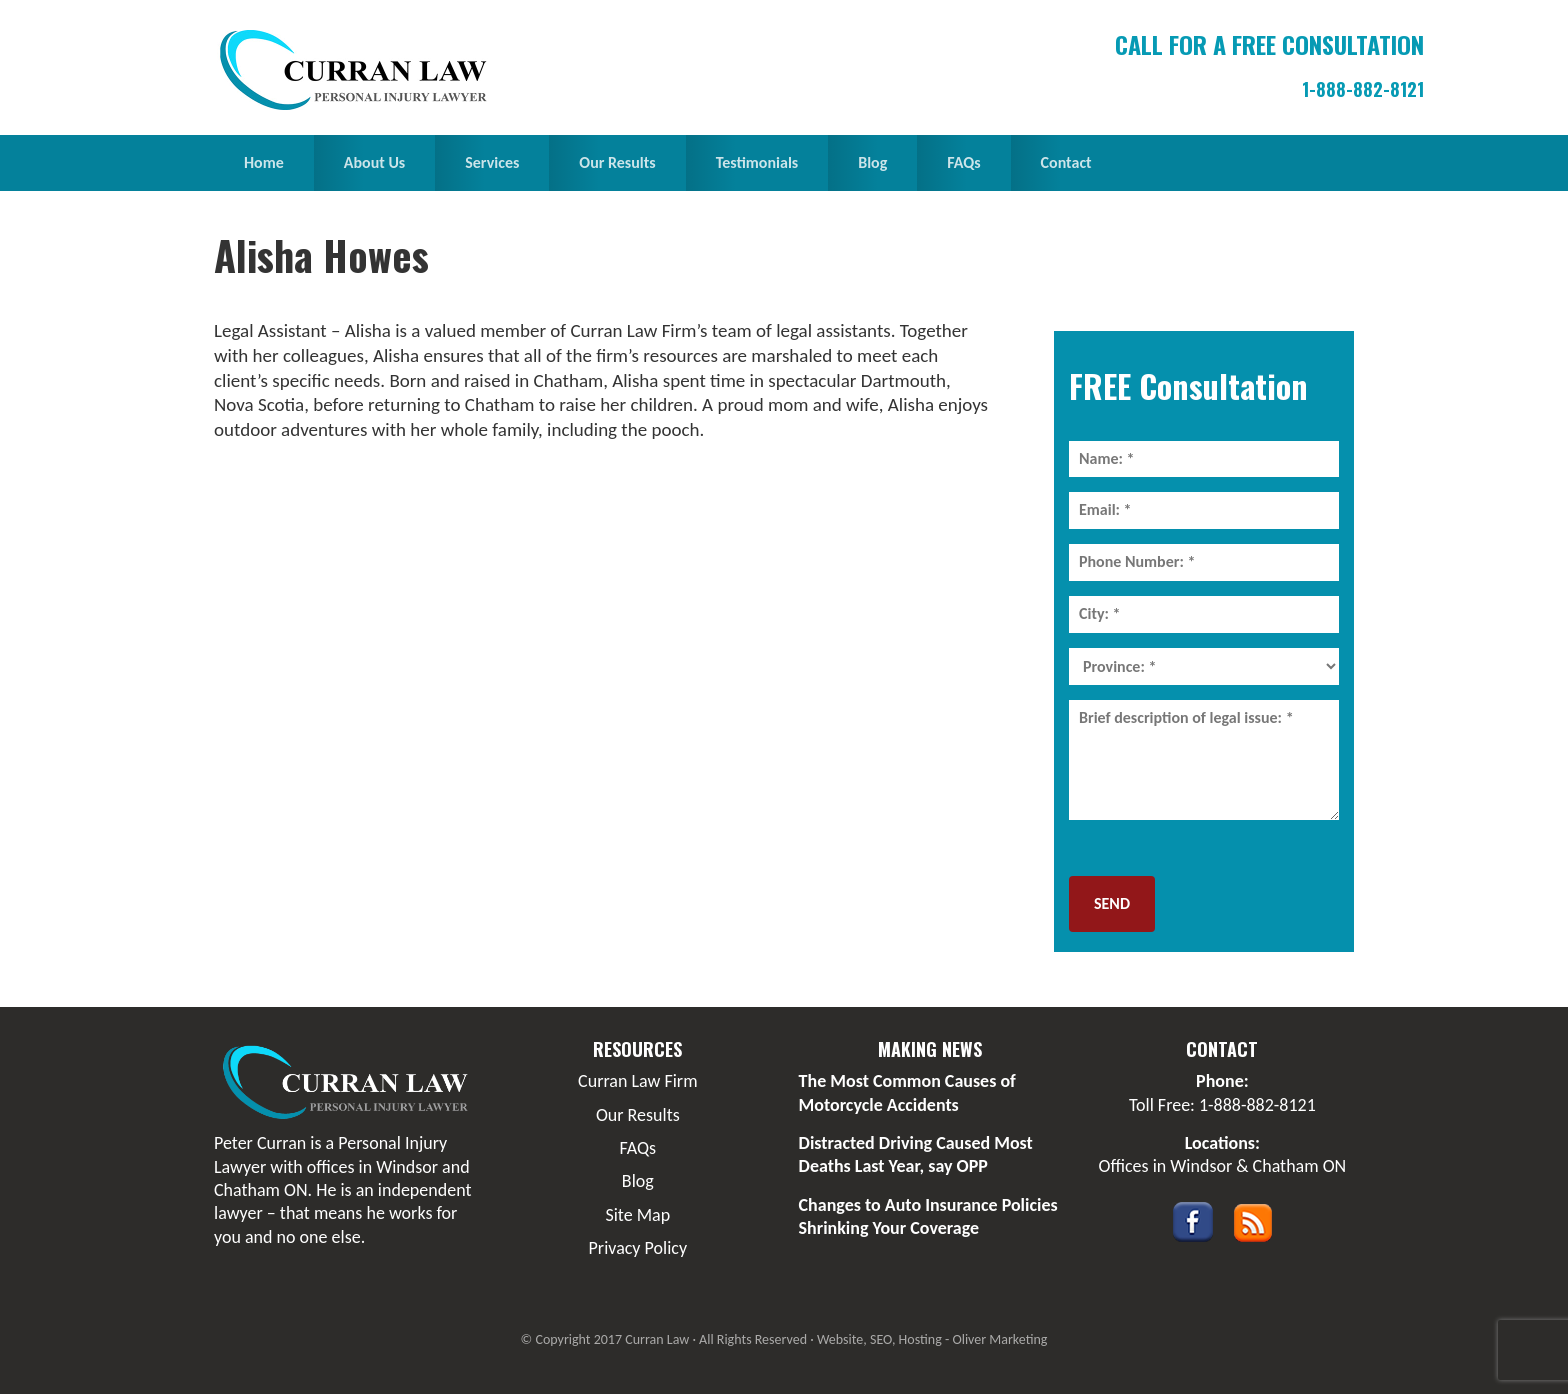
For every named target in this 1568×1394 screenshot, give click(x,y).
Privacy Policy (638, 1248)
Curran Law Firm (637, 1081)
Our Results (638, 1115)
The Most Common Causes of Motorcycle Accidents (907, 1092)
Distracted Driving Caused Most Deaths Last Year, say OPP (916, 1154)
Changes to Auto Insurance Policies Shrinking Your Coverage (928, 1216)
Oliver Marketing (999, 1339)
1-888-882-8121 (1363, 89)
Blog (638, 1181)
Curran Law (359, 70)
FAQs (638, 1148)
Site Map (637, 1215)
